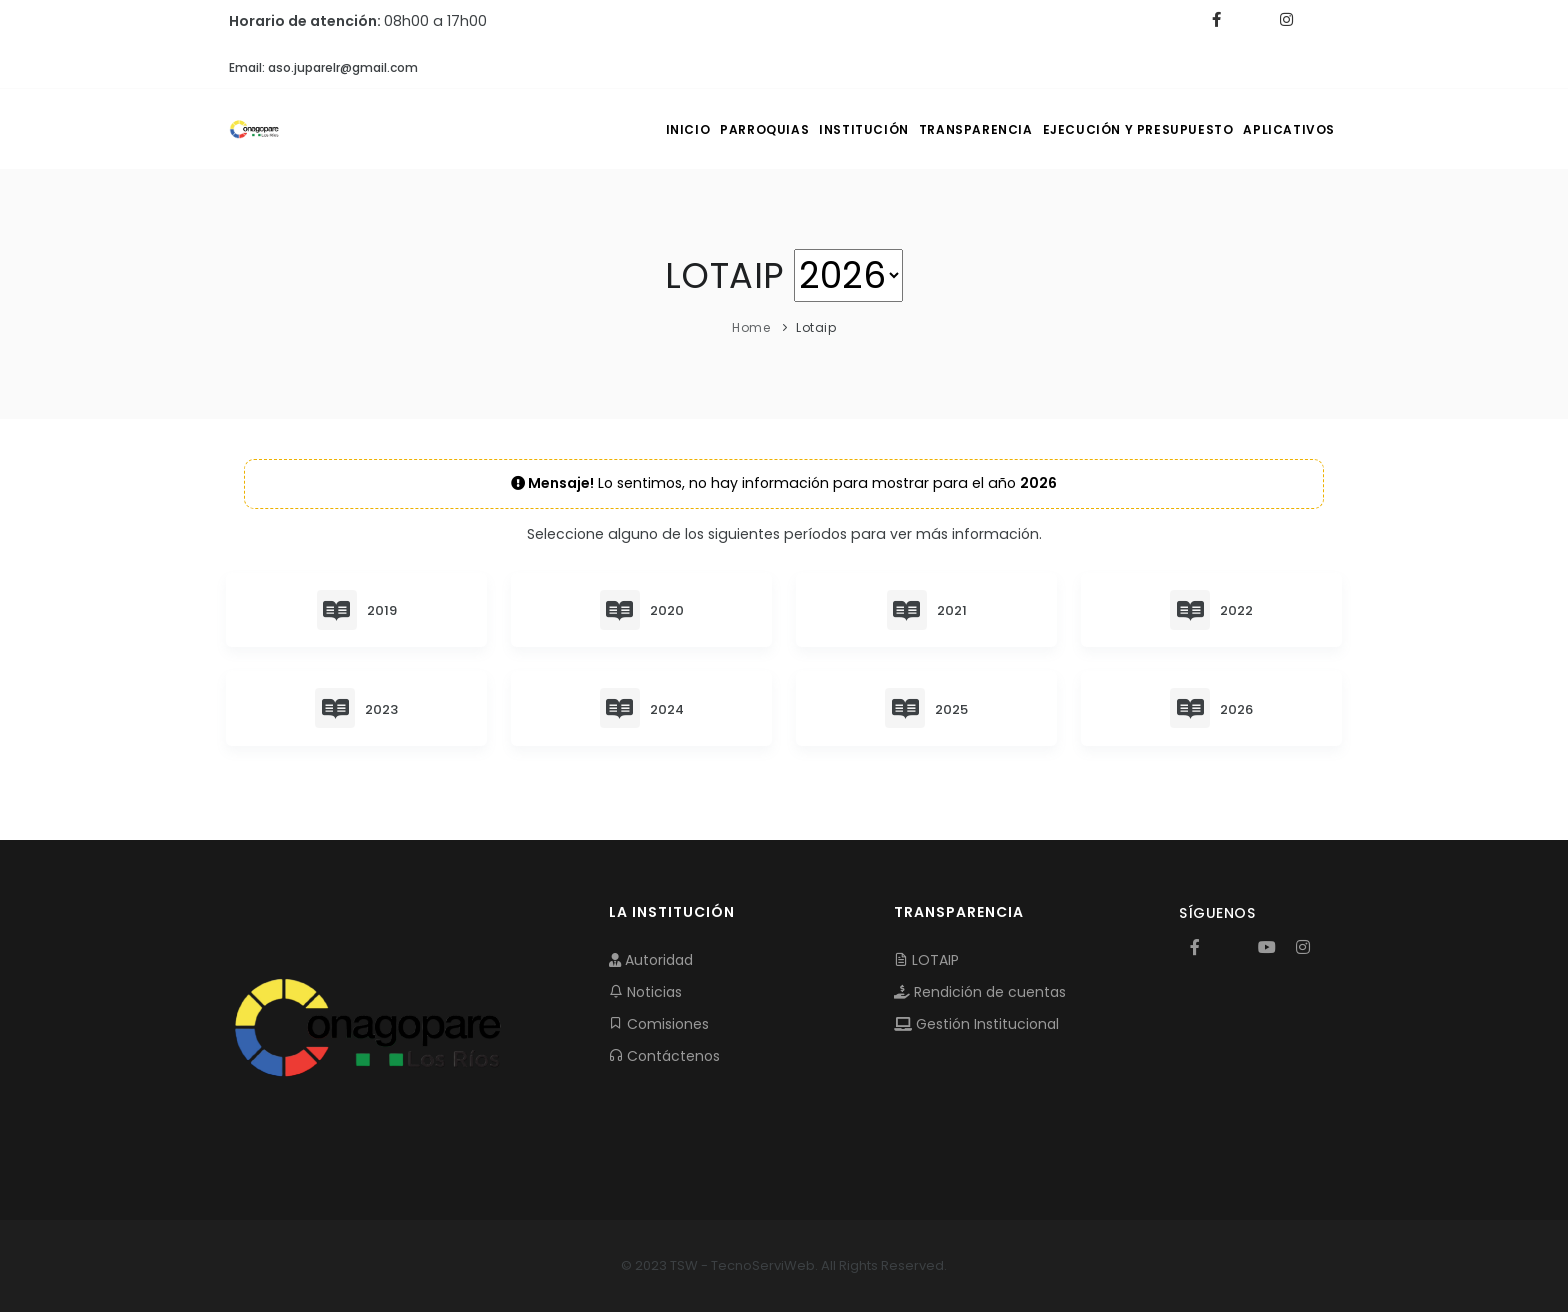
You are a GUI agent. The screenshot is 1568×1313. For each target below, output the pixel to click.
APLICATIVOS (1281, 129)
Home (751, 327)
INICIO (580, 129)
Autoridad (651, 961)
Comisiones (659, 1025)
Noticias (645, 993)
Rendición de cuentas (980, 993)
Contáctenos (664, 1057)
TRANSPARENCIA (928, 129)
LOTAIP (926, 961)
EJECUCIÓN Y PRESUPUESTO (1110, 129)
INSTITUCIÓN (796, 129)
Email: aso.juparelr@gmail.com (323, 67)
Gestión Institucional (976, 1025)
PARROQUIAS (676, 129)
